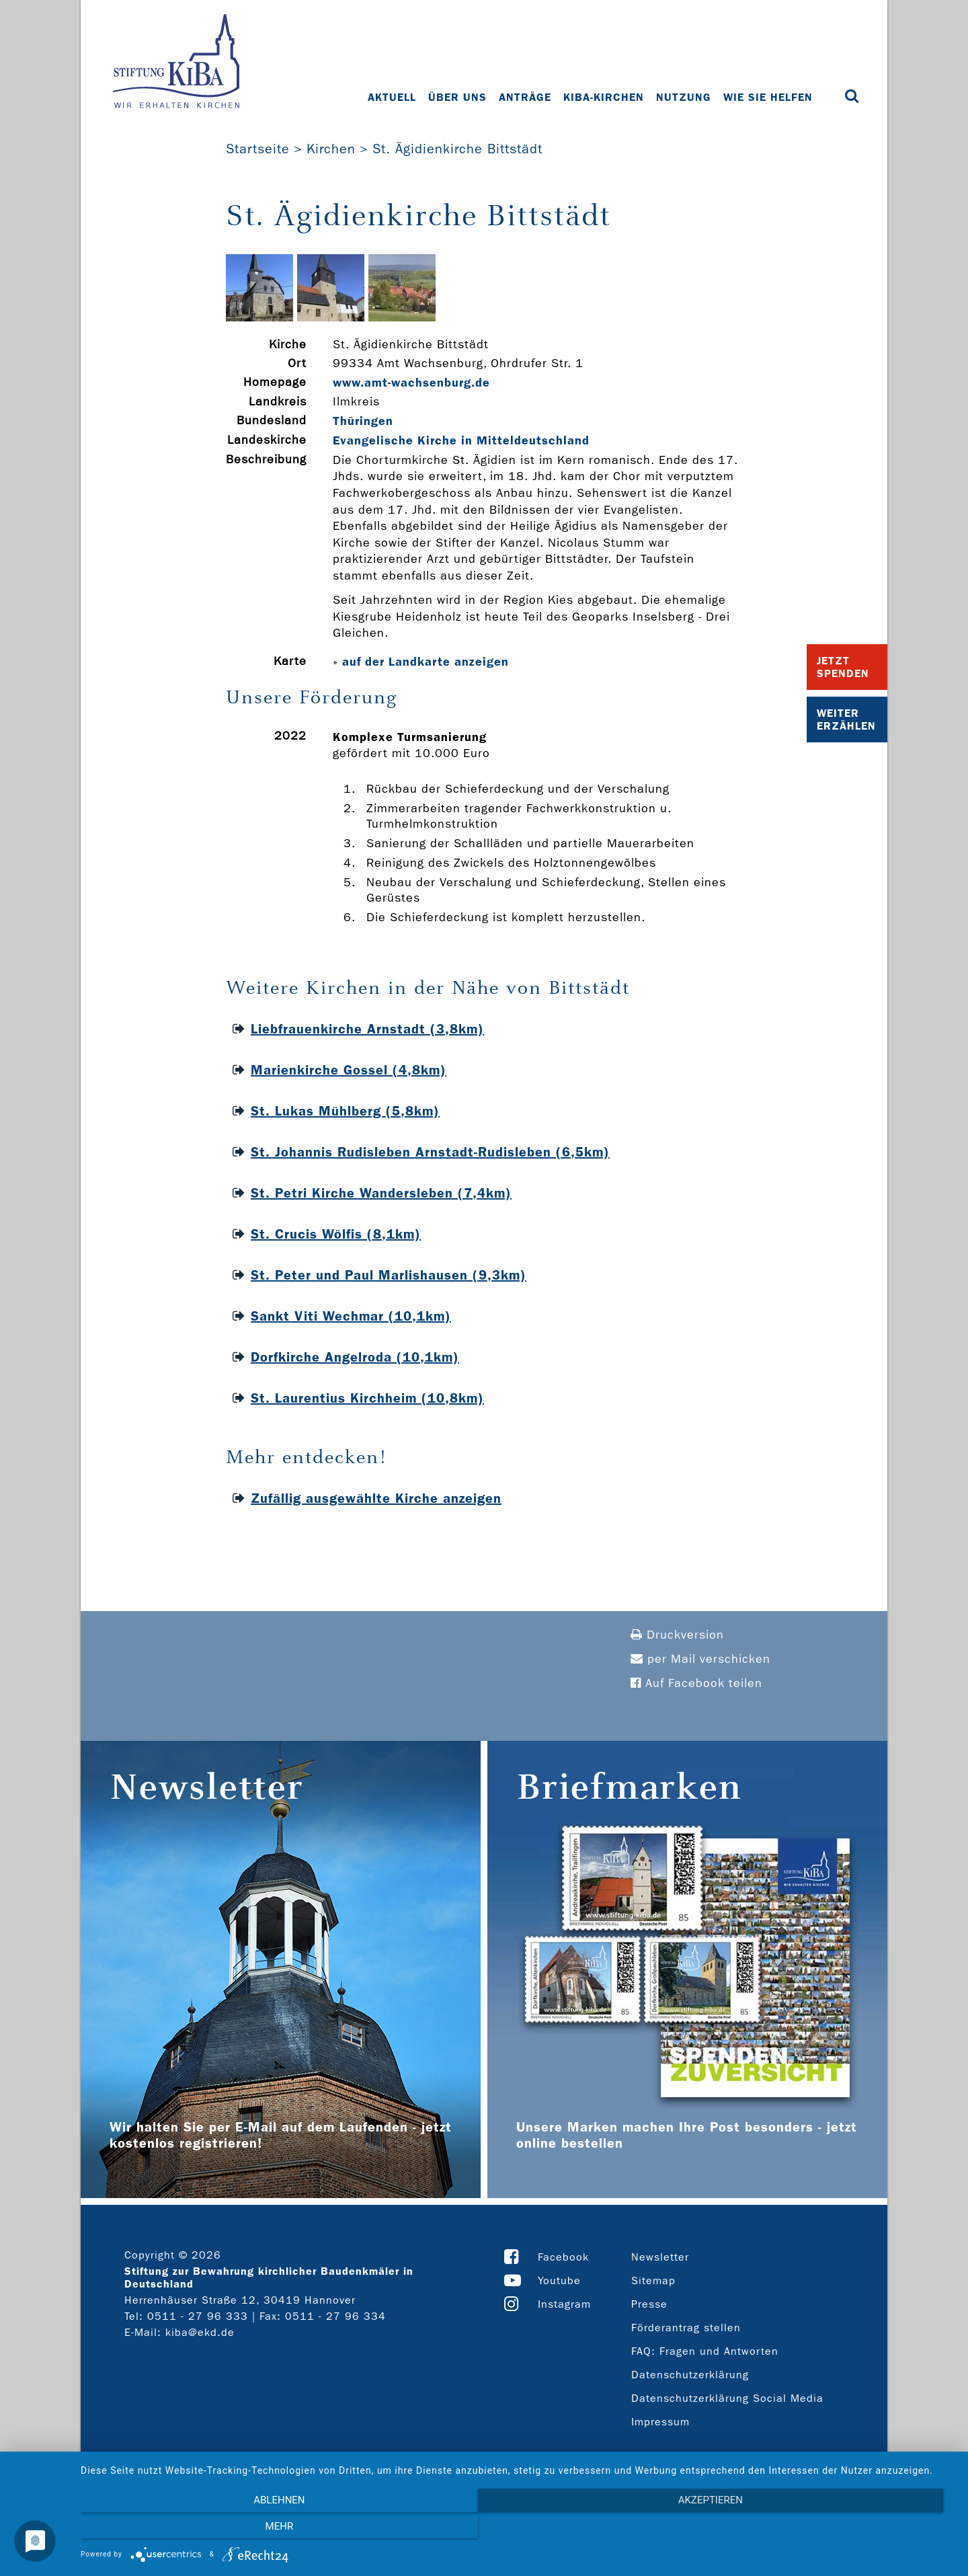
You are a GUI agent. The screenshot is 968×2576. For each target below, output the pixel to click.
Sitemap (653, 2280)
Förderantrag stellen (686, 2327)
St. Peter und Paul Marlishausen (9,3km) (388, 1275)
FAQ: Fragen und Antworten (704, 2351)
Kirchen (331, 149)
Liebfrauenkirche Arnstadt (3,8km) (367, 1029)
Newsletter (660, 2257)
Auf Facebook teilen (696, 1683)
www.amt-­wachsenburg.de (411, 382)
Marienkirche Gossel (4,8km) (348, 1070)
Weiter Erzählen (846, 719)
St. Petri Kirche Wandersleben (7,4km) (381, 1193)
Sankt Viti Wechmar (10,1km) (351, 1316)
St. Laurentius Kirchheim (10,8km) (367, 1398)
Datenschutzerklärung (690, 2374)
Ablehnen (211, 2530)
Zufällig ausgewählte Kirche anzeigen (376, 1498)
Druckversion (677, 1635)
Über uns (459, 97)
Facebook (563, 2257)
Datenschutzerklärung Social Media (727, 2398)
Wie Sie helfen (769, 97)
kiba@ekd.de (200, 2332)
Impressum (660, 2421)
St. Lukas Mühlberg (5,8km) (345, 1111)
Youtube (559, 2280)
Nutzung (685, 97)
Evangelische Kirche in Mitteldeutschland (461, 440)
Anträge (526, 97)
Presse (649, 2304)
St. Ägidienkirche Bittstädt (457, 149)
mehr (823, 2530)
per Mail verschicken (700, 1659)
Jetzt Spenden (843, 667)
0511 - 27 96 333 (197, 2316)
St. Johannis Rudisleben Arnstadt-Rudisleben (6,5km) (430, 1152)
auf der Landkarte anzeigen (425, 661)
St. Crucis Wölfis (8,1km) (336, 1234)
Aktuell (393, 97)
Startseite (258, 149)
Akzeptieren (517, 2530)
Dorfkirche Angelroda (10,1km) (355, 1357)
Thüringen (363, 421)
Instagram (564, 2304)
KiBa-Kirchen (605, 97)
